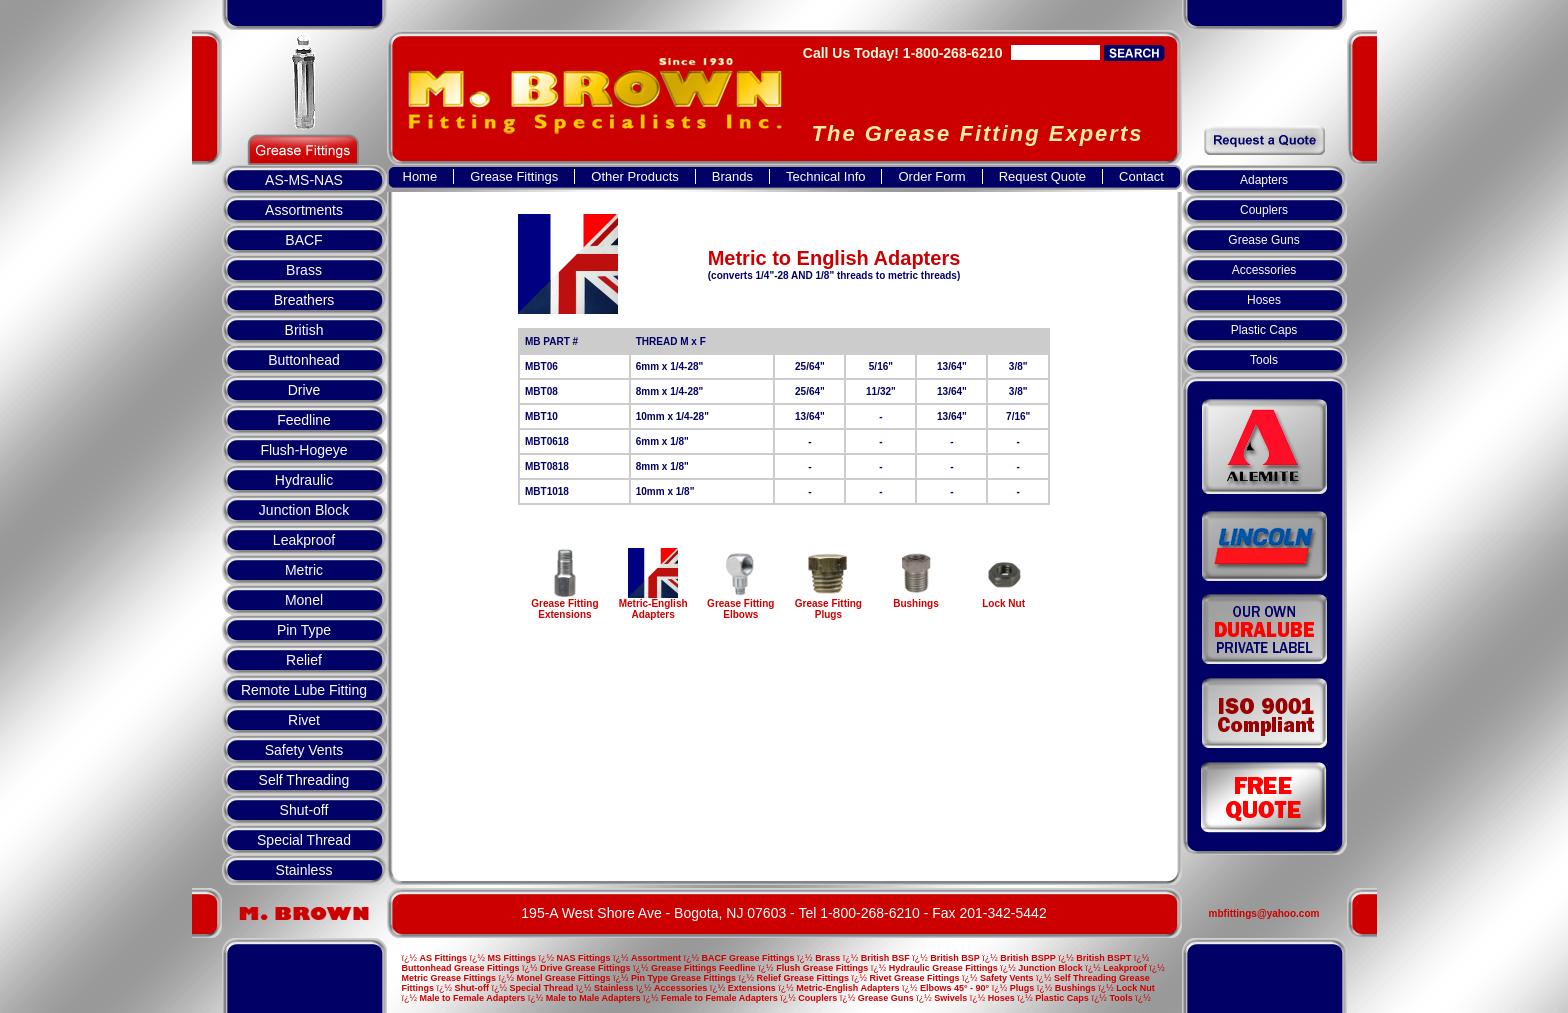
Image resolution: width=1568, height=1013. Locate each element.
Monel (304, 600)
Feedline (304, 420)
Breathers (304, 300)
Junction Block (304, 510)
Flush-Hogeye (303, 450)
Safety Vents (304, 750)
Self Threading (304, 780)
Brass (304, 270)
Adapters (1264, 180)
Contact (1141, 176)
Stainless (304, 870)
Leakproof (304, 540)
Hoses (1264, 300)
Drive (304, 390)
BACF (303, 240)
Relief (304, 660)
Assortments (304, 210)
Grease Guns (1263, 240)
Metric (304, 570)
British (304, 330)
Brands (732, 176)
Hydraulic (304, 480)
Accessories (1264, 270)
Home (420, 176)
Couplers (1264, 210)
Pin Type (304, 630)
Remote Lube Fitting (304, 690)
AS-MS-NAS (304, 180)
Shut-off (304, 810)
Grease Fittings (514, 176)
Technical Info (826, 176)
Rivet (304, 720)
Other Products (634, 176)
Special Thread (304, 840)
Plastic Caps (1264, 330)
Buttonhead (304, 360)
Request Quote (1042, 176)
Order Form (931, 176)
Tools (1264, 360)
